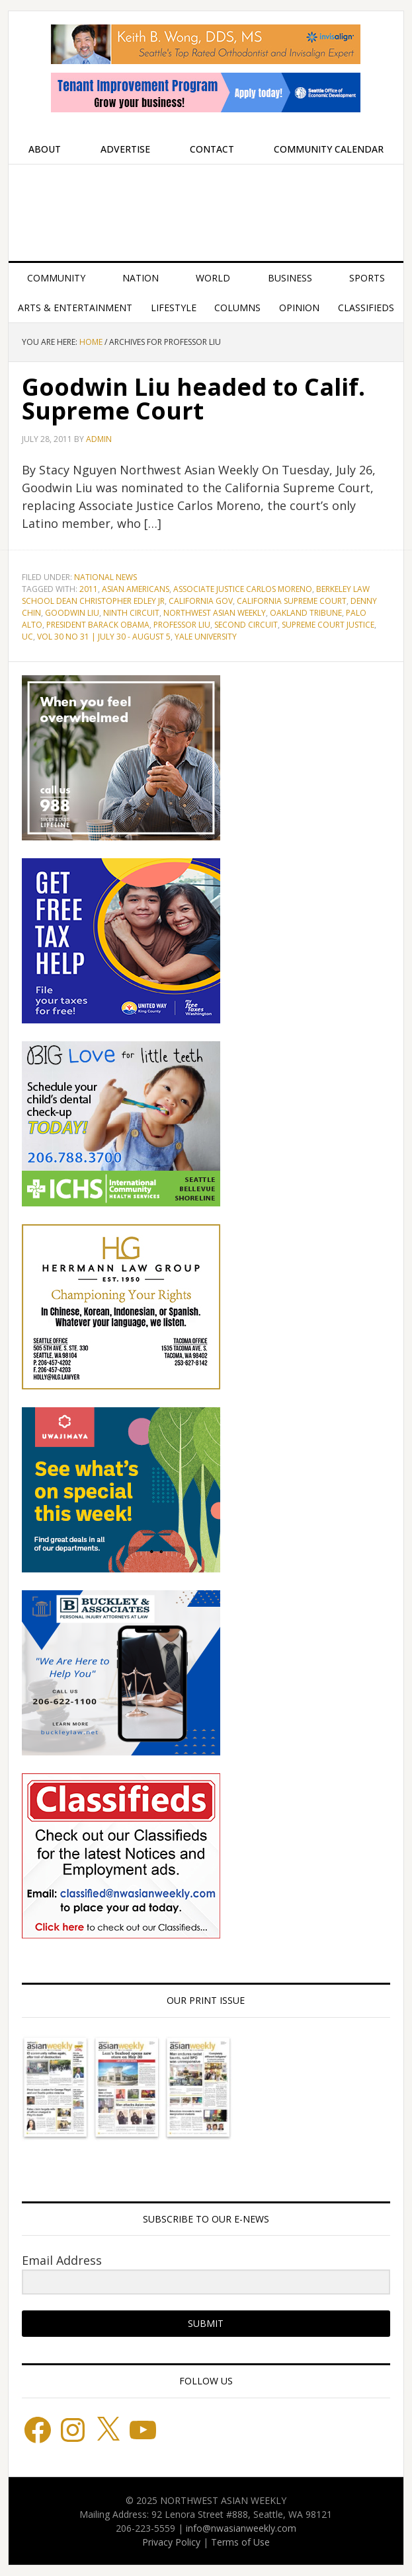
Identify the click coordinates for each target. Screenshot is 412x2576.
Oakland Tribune (306, 612)
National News (105, 577)
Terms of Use (240, 2542)
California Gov (201, 601)
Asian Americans (135, 589)
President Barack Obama (97, 624)
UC (27, 636)
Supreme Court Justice (328, 624)
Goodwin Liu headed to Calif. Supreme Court (193, 399)
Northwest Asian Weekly (206, 207)
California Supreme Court (292, 601)
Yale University (206, 636)
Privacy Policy (171, 2542)
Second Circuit (246, 624)
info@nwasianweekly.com (241, 2528)
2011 (88, 589)
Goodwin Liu (72, 612)
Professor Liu (181, 624)
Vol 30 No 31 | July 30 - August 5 (104, 636)
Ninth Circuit (131, 612)
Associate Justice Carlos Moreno (242, 589)
